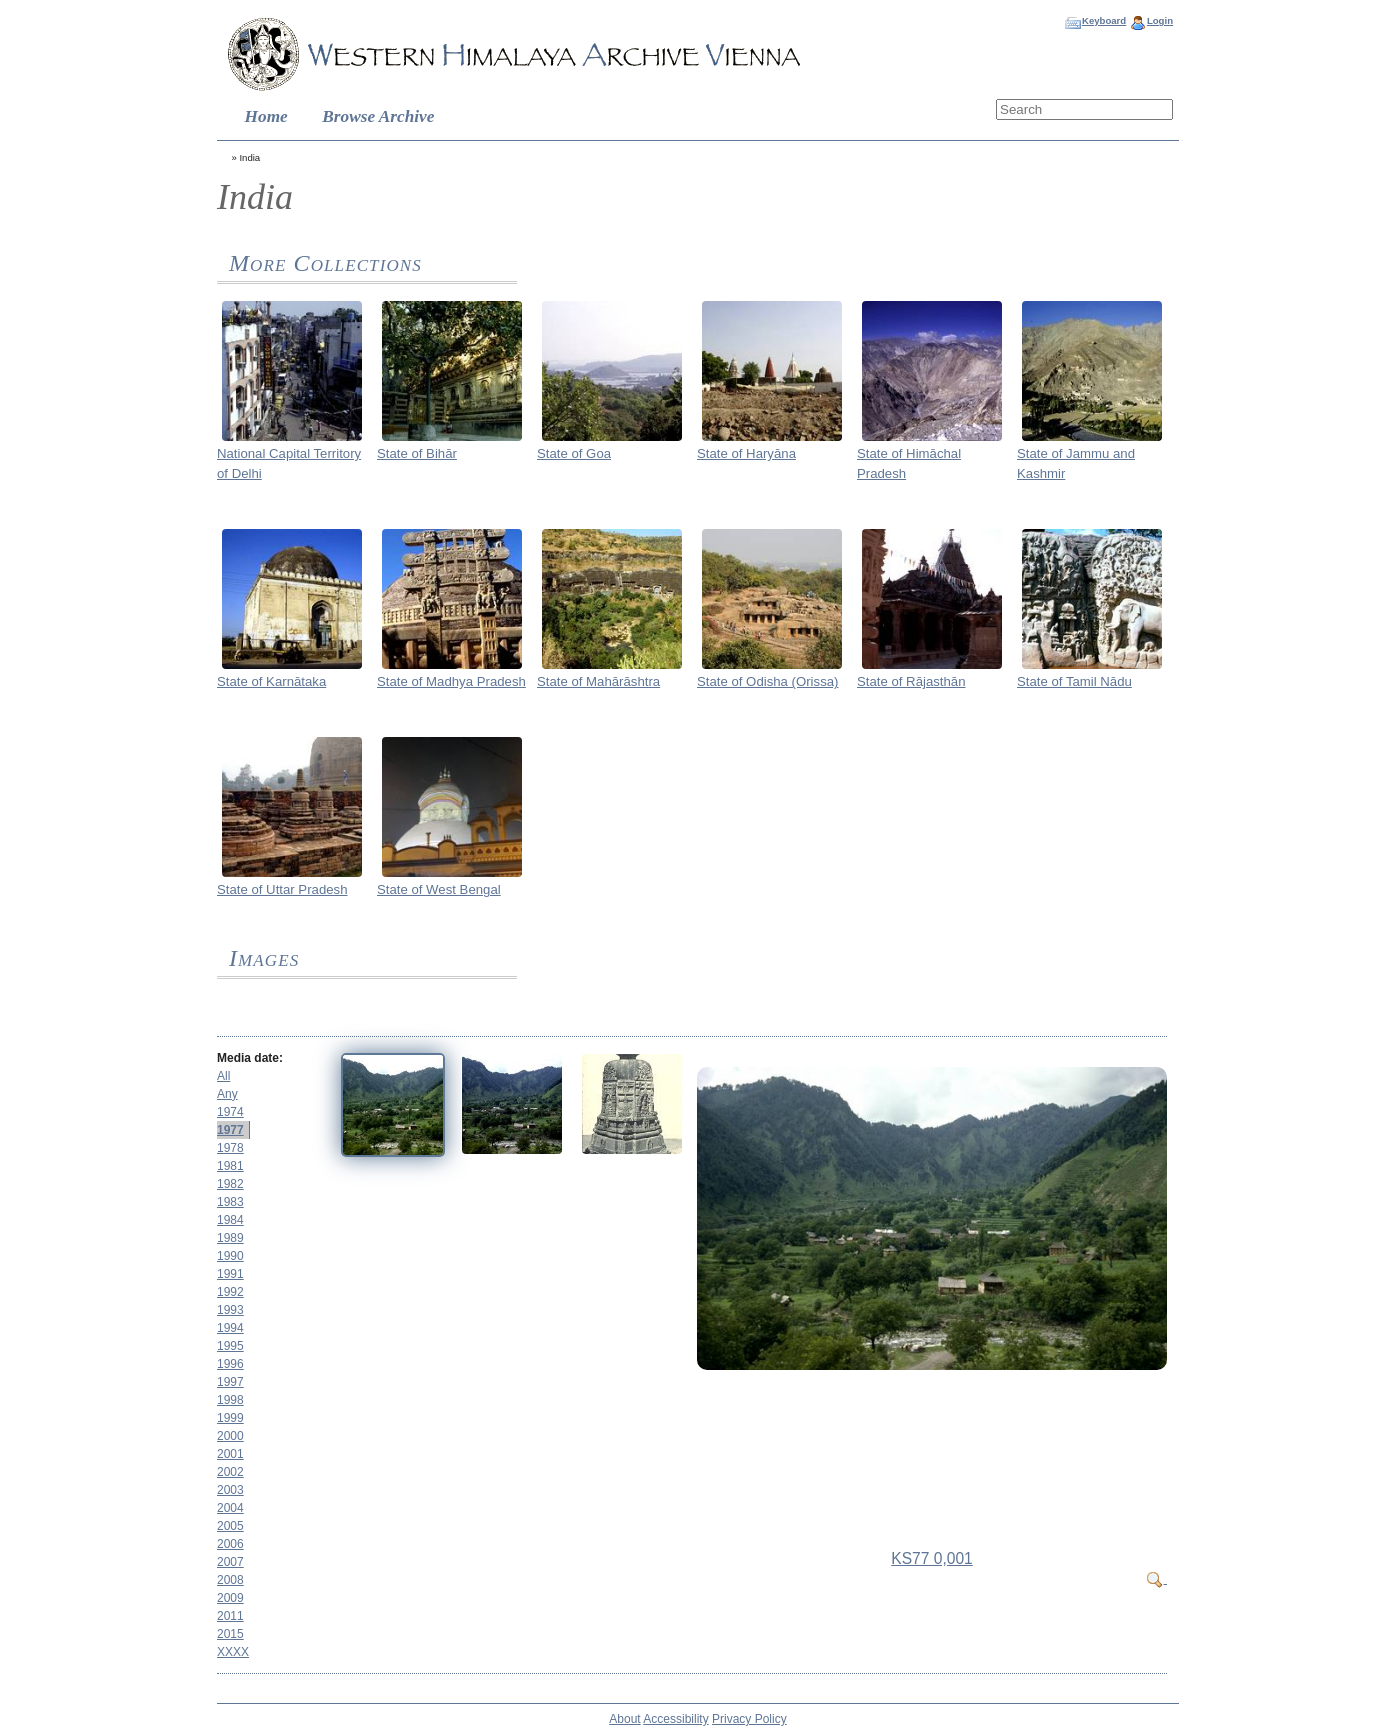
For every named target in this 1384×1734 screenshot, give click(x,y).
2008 (230, 1580)
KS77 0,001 (932, 1558)
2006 (230, 1544)
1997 (230, 1382)
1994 (230, 1328)
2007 (230, 1562)
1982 (230, 1184)
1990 (230, 1256)
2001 (230, 1454)
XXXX (233, 1652)
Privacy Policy (749, 1719)
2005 (230, 1526)
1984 (230, 1220)
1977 (230, 1130)
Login (1160, 20)
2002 (230, 1472)
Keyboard (1104, 20)
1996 (230, 1364)
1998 (230, 1400)
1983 (230, 1202)
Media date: (250, 1058)
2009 (230, 1598)
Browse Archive (378, 116)
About (624, 1719)
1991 (230, 1274)
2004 (230, 1508)
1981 (230, 1166)
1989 (230, 1238)
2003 (230, 1490)
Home (266, 116)
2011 (230, 1616)
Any (227, 1094)
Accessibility (675, 1719)
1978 (230, 1148)
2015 (230, 1634)
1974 (230, 1112)
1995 (230, 1346)
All (223, 1076)
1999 (230, 1418)
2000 (230, 1436)
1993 (230, 1310)
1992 (230, 1292)
